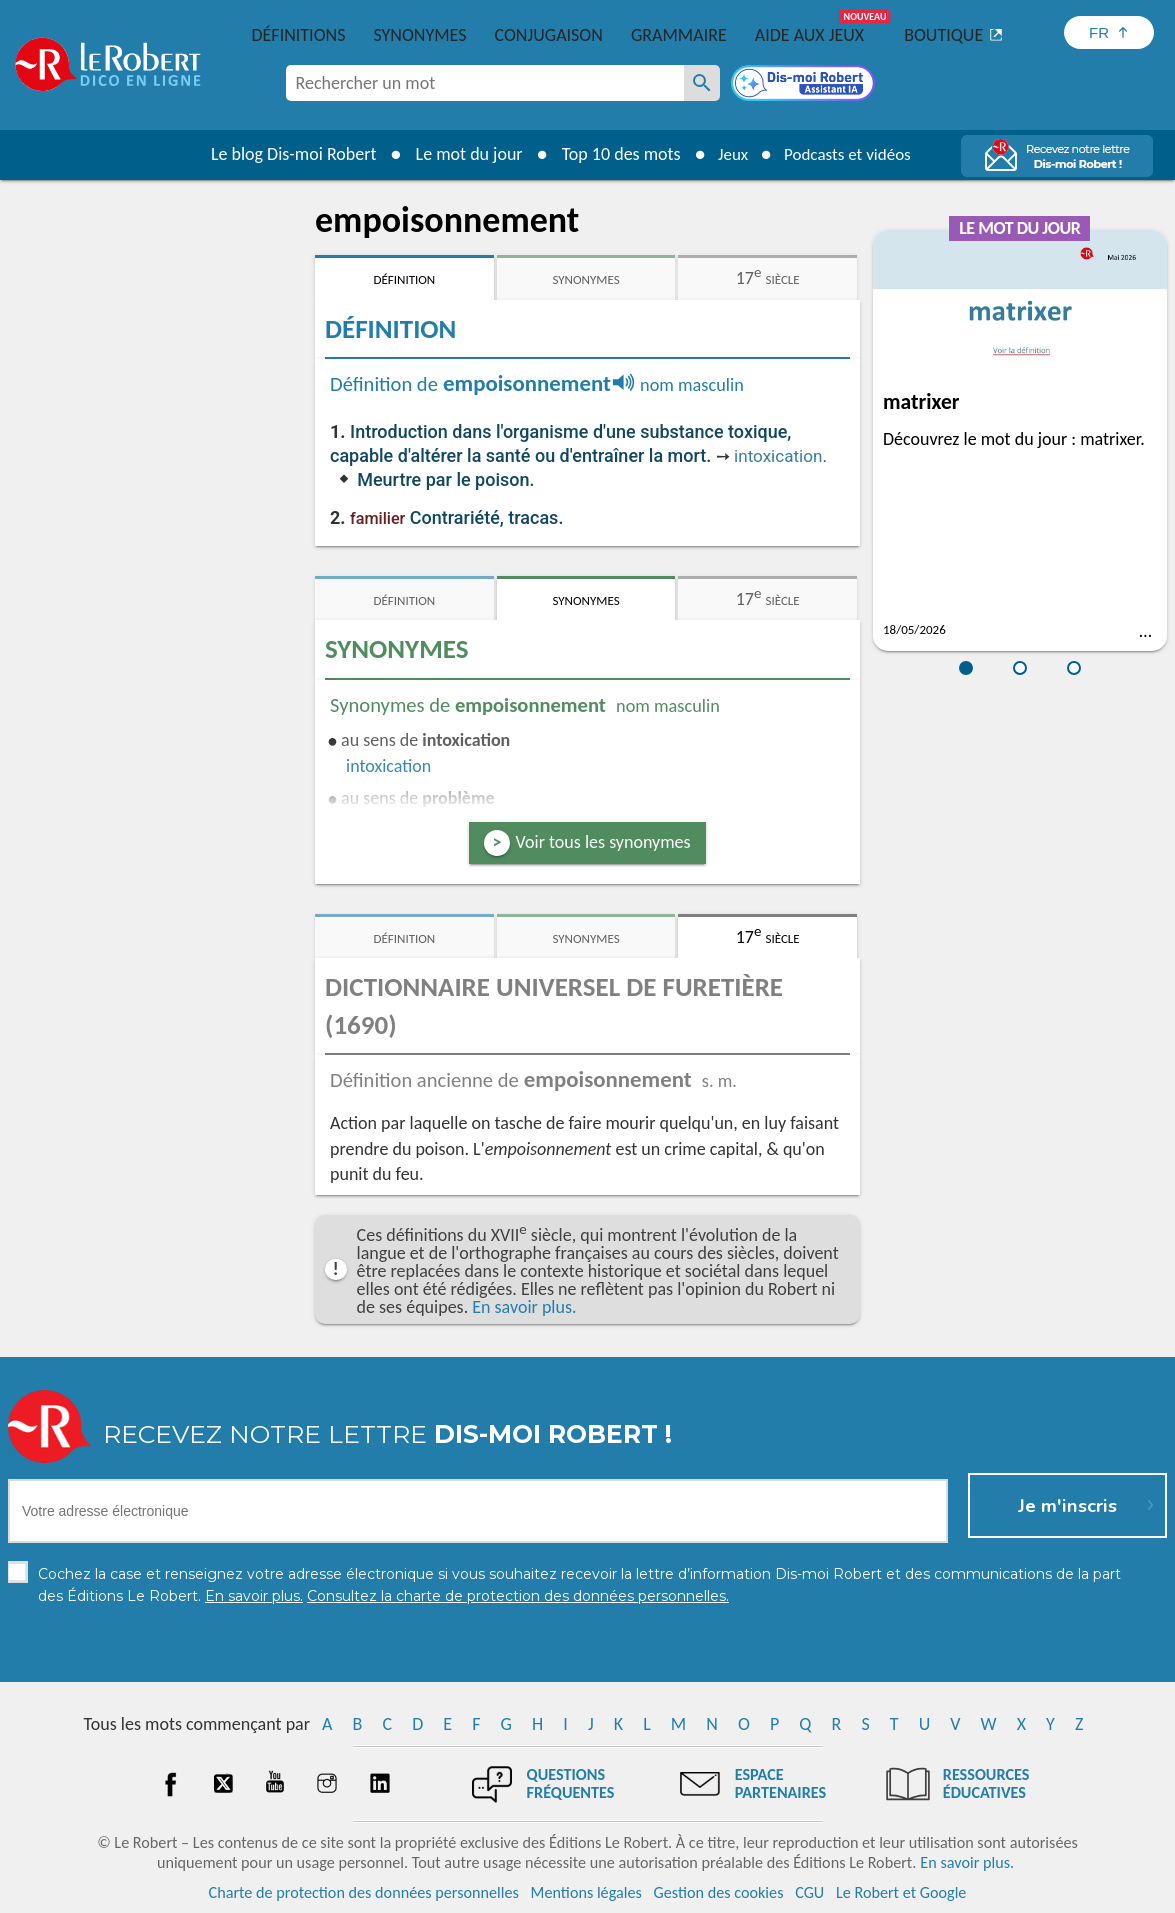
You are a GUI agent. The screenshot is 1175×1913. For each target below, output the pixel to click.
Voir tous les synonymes (603, 842)
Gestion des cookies (719, 1892)
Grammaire (679, 35)
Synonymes (419, 35)
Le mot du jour (461, 154)
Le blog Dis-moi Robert (286, 154)
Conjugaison (549, 35)
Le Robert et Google (901, 1892)
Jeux (728, 154)
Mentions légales (586, 1892)
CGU (809, 1892)
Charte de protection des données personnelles (364, 1892)
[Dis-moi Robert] (805, 85)
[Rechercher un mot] (702, 83)
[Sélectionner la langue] (1109, 32)
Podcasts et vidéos (850, 154)
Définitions (299, 35)
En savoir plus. (524, 1307)
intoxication (778, 456)
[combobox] (485, 83)
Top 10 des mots (613, 154)
